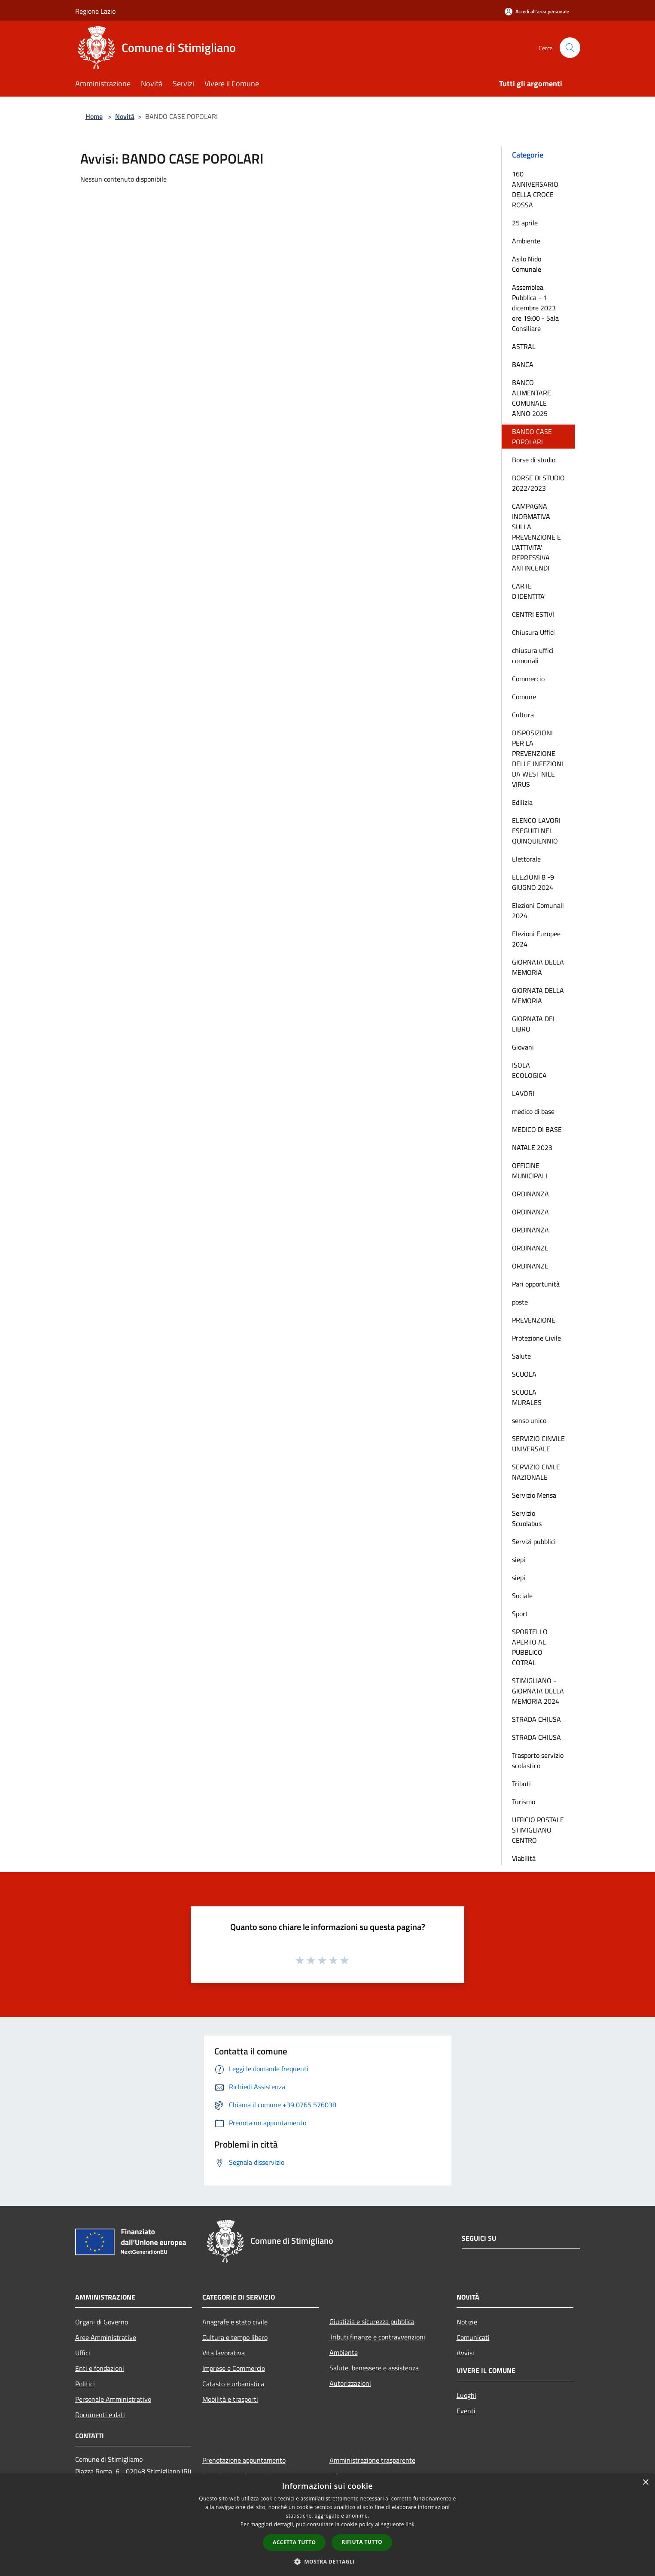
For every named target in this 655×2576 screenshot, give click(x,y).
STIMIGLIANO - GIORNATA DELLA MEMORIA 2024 (538, 1690)
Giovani (523, 1047)
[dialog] (327, 2524)
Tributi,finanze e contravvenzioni (377, 2337)
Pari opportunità (536, 1284)
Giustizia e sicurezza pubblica (371, 2321)
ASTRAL (524, 346)
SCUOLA (524, 1374)
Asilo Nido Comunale (526, 264)
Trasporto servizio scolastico (538, 1760)
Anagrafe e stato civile (235, 2322)
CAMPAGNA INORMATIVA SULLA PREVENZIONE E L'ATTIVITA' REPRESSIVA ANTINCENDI (536, 537)
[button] (328, 2561)
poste (520, 1302)
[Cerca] (570, 47)
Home (94, 116)
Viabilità (524, 1858)
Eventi (466, 2411)
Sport (520, 1613)
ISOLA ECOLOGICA (529, 1070)
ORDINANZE (530, 1248)
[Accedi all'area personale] (537, 11)
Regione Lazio (95, 11)
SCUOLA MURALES (527, 1397)
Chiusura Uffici (533, 632)
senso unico (529, 1420)
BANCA (522, 364)
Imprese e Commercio (233, 2368)
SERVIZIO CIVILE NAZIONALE (536, 1472)
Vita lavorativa (223, 2353)
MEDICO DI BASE (537, 1129)
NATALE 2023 (532, 1147)
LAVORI (523, 1093)
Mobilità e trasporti (230, 2399)
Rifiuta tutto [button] (361, 2542)
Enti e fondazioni (99, 2368)
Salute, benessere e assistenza (374, 2368)
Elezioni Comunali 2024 (538, 910)
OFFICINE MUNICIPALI (529, 1170)
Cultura (523, 715)
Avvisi (465, 2353)
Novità (124, 116)
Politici (85, 2384)
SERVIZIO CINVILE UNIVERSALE (538, 1443)
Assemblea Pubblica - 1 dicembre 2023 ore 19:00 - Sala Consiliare (535, 308)
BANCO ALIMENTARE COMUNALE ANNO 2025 (531, 398)
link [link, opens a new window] (409, 2524)
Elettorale (526, 859)
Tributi (521, 1783)
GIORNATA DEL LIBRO (534, 1023)
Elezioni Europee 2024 (536, 938)
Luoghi (466, 2395)
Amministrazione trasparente (372, 2460)
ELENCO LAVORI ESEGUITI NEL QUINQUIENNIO (536, 830)
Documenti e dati (100, 2414)
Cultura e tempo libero (235, 2337)
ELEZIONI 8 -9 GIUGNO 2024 (533, 882)
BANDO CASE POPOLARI (532, 436)
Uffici (82, 2353)
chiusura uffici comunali (533, 655)
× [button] (645, 2482)
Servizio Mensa (534, 1495)
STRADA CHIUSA (536, 1719)
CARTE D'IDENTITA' (528, 591)
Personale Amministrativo (113, 2399)
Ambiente (526, 241)
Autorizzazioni (350, 2383)
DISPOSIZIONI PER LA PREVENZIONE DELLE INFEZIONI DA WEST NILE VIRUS (537, 758)
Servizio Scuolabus (527, 1518)
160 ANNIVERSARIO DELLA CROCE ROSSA (535, 189)
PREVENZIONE (533, 1320)
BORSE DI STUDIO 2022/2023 (538, 483)
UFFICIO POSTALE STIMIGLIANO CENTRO (538, 1829)
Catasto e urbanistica (233, 2384)
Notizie (467, 2322)
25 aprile (525, 223)
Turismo (523, 1801)
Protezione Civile (536, 1338)
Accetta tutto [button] (294, 2542)
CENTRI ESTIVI (533, 614)
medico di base (533, 1111)
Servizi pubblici (534, 1541)
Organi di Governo (101, 2322)
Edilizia (522, 802)
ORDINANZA (530, 1194)
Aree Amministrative (105, 2337)
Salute (521, 1356)
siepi (518, 1559)
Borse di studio (533, 460)
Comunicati (473, 2337)
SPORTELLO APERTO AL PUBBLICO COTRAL (530, 1647)
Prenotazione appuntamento (244, 2460)
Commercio (528, 679)
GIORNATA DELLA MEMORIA (538, 967)
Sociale (522, 1595)
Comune (524, 697)
